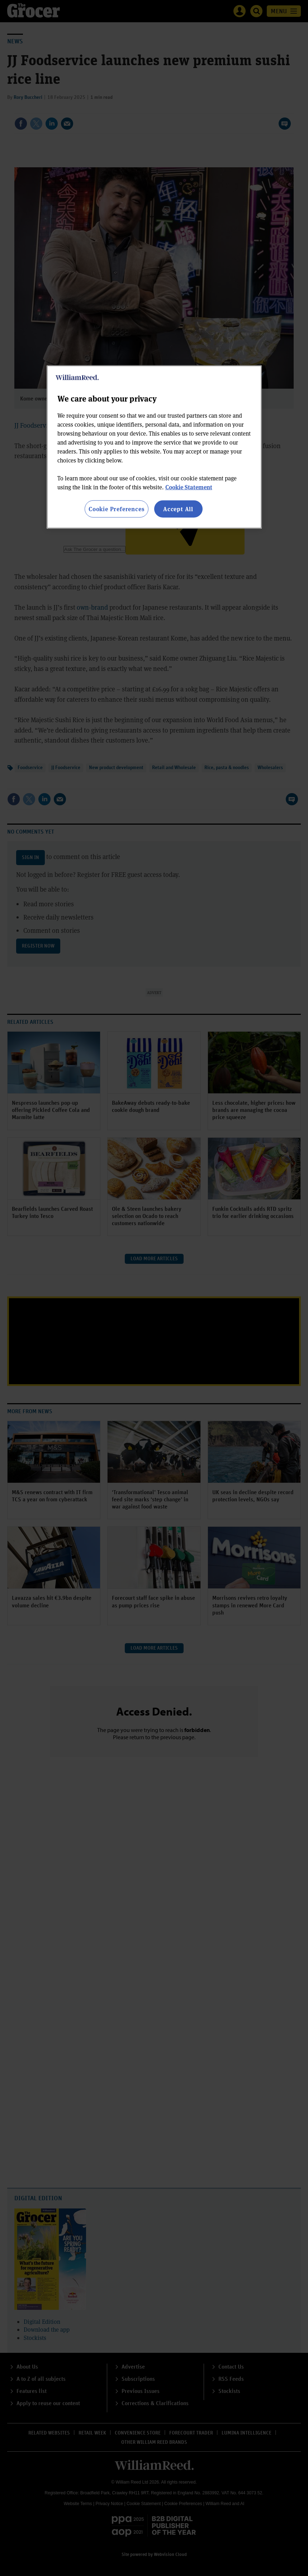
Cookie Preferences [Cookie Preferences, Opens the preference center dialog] (116, 508)
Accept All (178, 508)
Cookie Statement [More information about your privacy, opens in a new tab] (188, 487)
